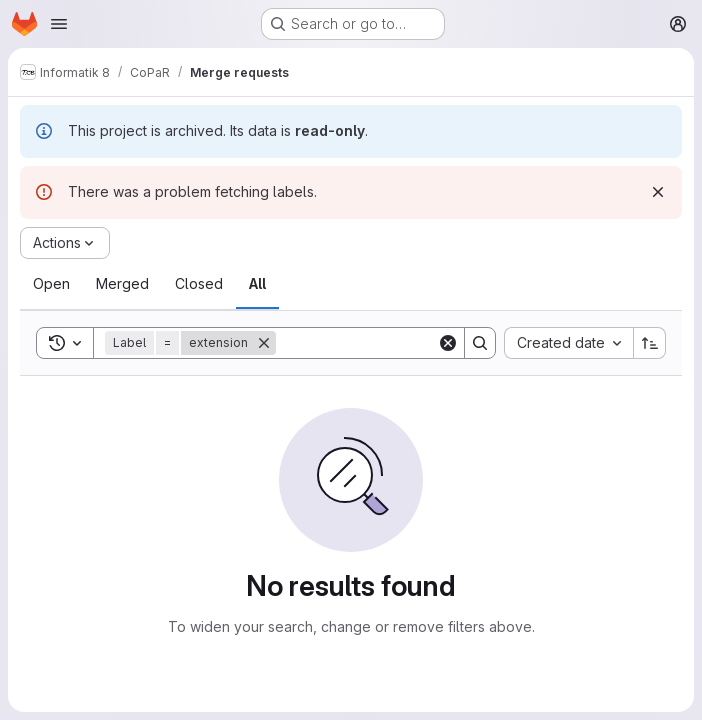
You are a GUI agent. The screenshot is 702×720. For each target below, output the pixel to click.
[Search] (400, 343)
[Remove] (264, 343)
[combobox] (568, 343)
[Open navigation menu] (59, 24)
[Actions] (65, 243)
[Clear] (448, 343)
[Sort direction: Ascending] (650, 343)
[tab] (51, 284)
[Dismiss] (658, 192)
